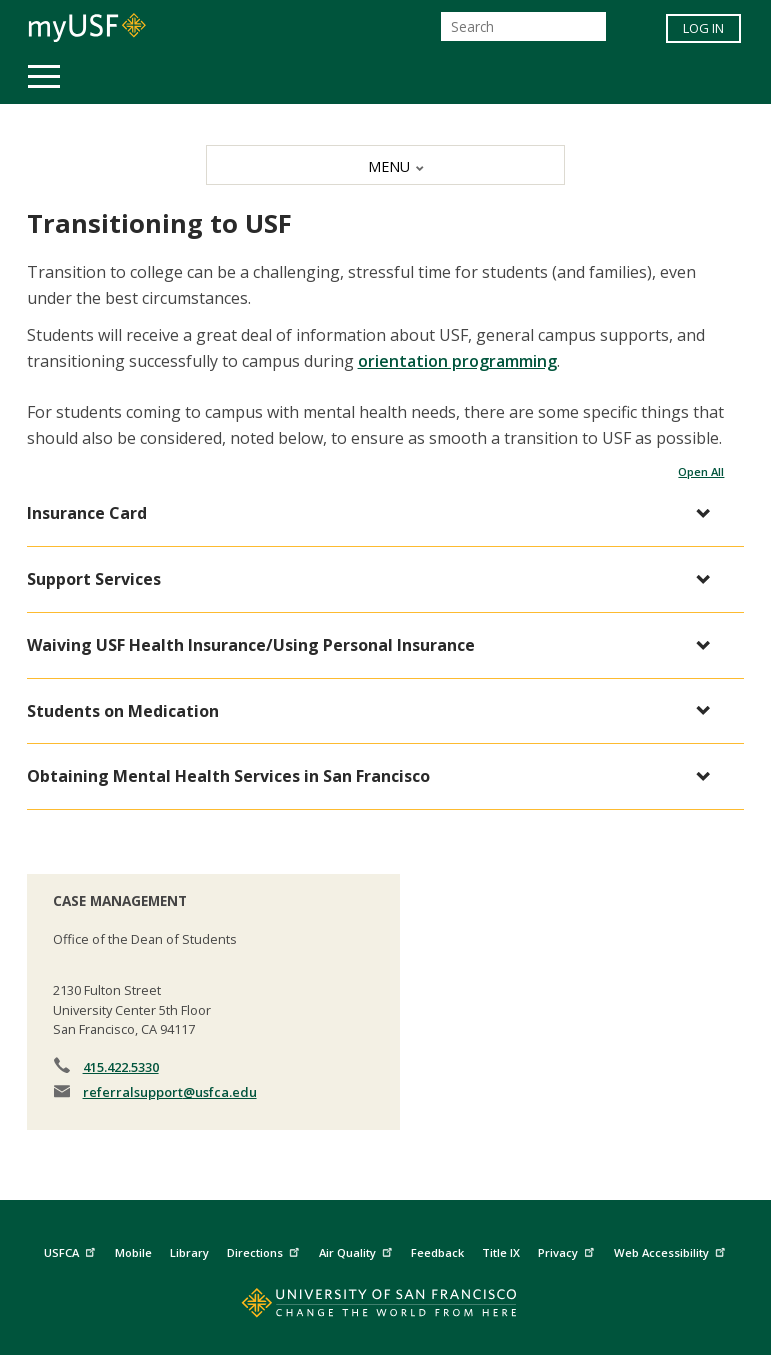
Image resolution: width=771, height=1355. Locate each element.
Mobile (133, 1252)
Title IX (501, 1252)
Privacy (568, 1249)
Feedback (437, 1252)
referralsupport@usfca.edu (170, 1092)
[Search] (523, 26)
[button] (376, 513)
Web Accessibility (672, 1249)
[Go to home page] (385, 1307)
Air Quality (358, 1249)
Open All (701, 471)
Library (189, 1252)
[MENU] (385, 165)
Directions (265, 1249)
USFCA (72, 1249)
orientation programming (457, 361)
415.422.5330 (121, 1067)
